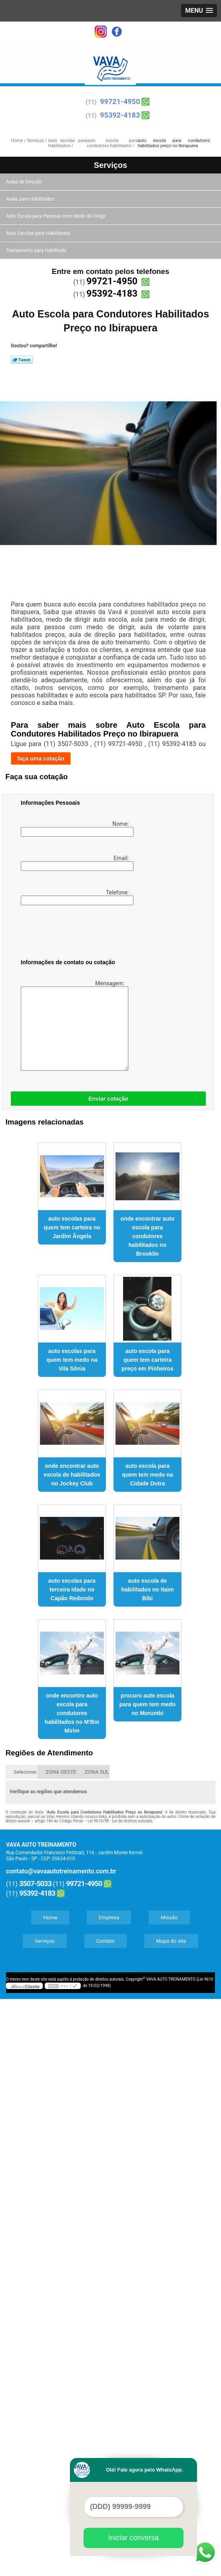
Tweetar (22, 360)
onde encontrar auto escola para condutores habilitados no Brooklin (147, 1236)
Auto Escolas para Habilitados (38, 233)
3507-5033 (35, 1883)
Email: (75, 863)
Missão (169, 1917)
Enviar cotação (108, 1098)
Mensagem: (73, 1025)
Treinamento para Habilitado (37, 250)
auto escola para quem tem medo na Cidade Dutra (147, 1475)
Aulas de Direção (24, 182)
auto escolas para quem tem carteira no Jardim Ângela (72, 1227)
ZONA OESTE (61, 1772)
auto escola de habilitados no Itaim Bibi (147, 1589)
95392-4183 (120, 115)
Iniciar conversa (133, 2538)
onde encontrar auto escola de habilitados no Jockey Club (72, 1475)
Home (50, 1917)
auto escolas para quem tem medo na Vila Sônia (72, 1360)
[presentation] (71, 933)
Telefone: (75, 897)
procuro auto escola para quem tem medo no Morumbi (147, 1704)
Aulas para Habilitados (30, 199)
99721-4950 (120, 101)
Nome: (75, 829)
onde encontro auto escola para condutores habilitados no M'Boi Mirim (72, 1713)
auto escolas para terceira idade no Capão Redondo (72, 1589)
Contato (105, 1941)
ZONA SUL (97, 1772)
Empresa (109, 1917)
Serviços (110, 165)
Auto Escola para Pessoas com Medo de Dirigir (56, 216)
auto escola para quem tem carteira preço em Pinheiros (147, 1360)
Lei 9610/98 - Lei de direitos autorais (120, 1821)
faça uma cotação (40, 758)
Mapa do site (171, 1941)
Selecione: (25, 1772)
